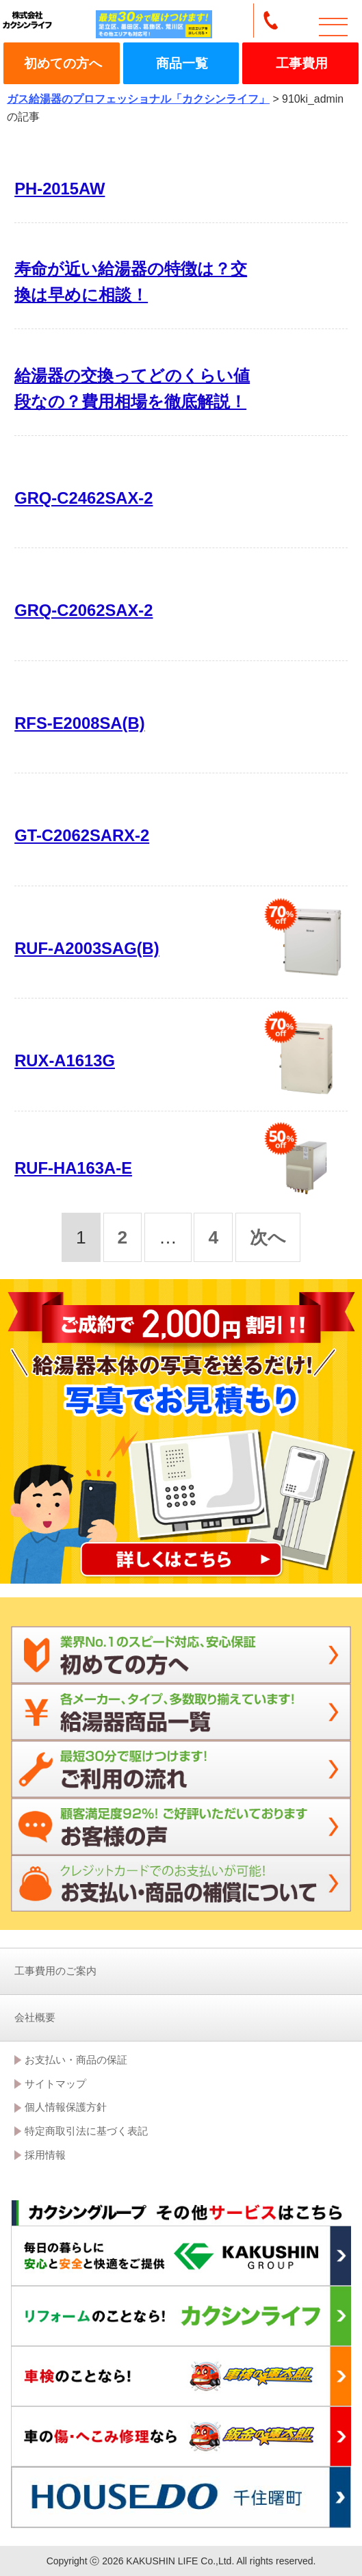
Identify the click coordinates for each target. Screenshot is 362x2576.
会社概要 (34, 2017)
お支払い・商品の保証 (76, 2059)
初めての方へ (63, 63)
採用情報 (45, 2155)
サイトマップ (55, 2083)
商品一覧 (182, 63)
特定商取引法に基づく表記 (86, 2131)
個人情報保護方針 (66, 2107)
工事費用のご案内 (55, 1970)
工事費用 (302, 63)
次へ (268, 1237)
